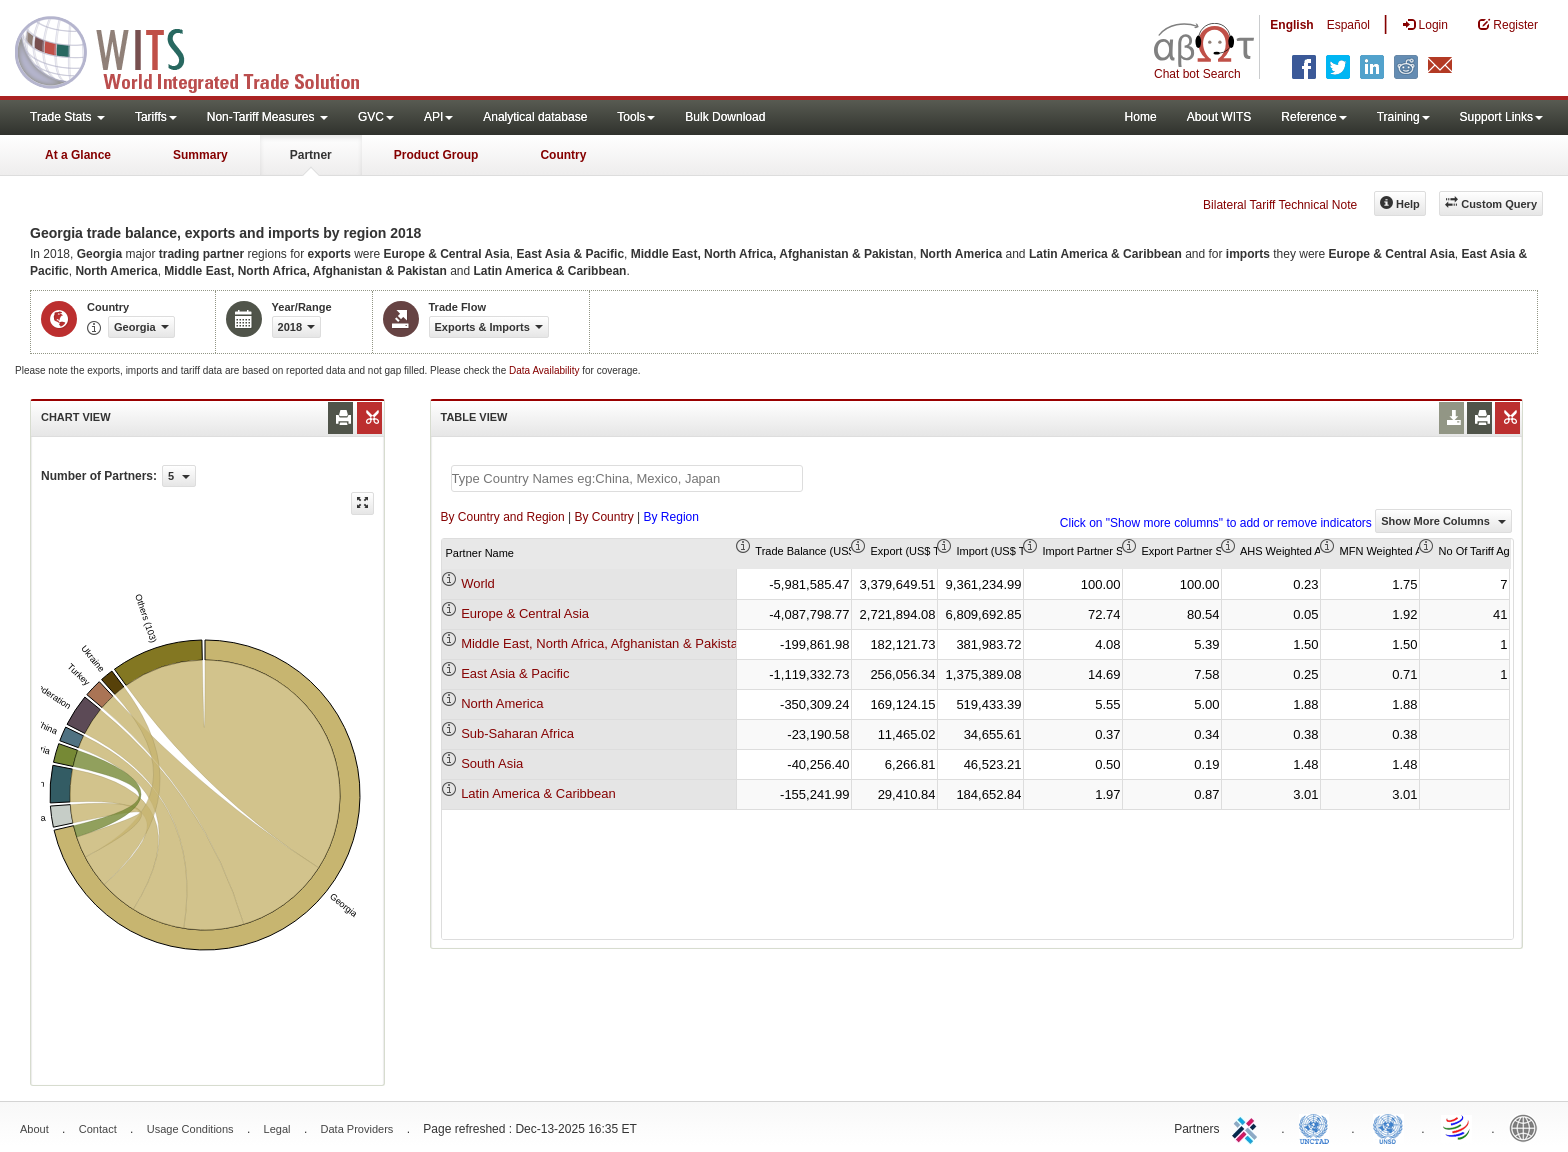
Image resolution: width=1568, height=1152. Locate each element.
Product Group (436, 155)
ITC (1248, 1127)
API (438, 117)
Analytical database (535, 117)
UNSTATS (1388, 1127)
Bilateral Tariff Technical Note (1280, 205)
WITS (200, 50)
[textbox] (627, 478)
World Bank (1528, 1127)
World (478, 583)
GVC (376, 117)
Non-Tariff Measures (267, 117)
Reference (1313, 117)
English (1291, 25)
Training (1403, 117)
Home (1141, 117)
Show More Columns (1443, 521)
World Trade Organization (1458, 1127)
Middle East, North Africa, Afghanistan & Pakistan (603, 643)
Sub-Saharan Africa (517, 733)
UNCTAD (1318, 1127)
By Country (603, 517)
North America (502, 703)
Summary (200, 155)
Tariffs (156, 117)
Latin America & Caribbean (538, 793)
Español (1348, 25)
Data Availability (545, 370)
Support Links (1501, 117)
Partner (311, 155)
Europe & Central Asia (525, 613)
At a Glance (78, 155)
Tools (636, 117)
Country (563, 155)
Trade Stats (67, 117)
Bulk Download (725, 117)
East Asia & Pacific (515, 673)
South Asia (492, 763)
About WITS (1219, 117)
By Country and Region (503, 517)
